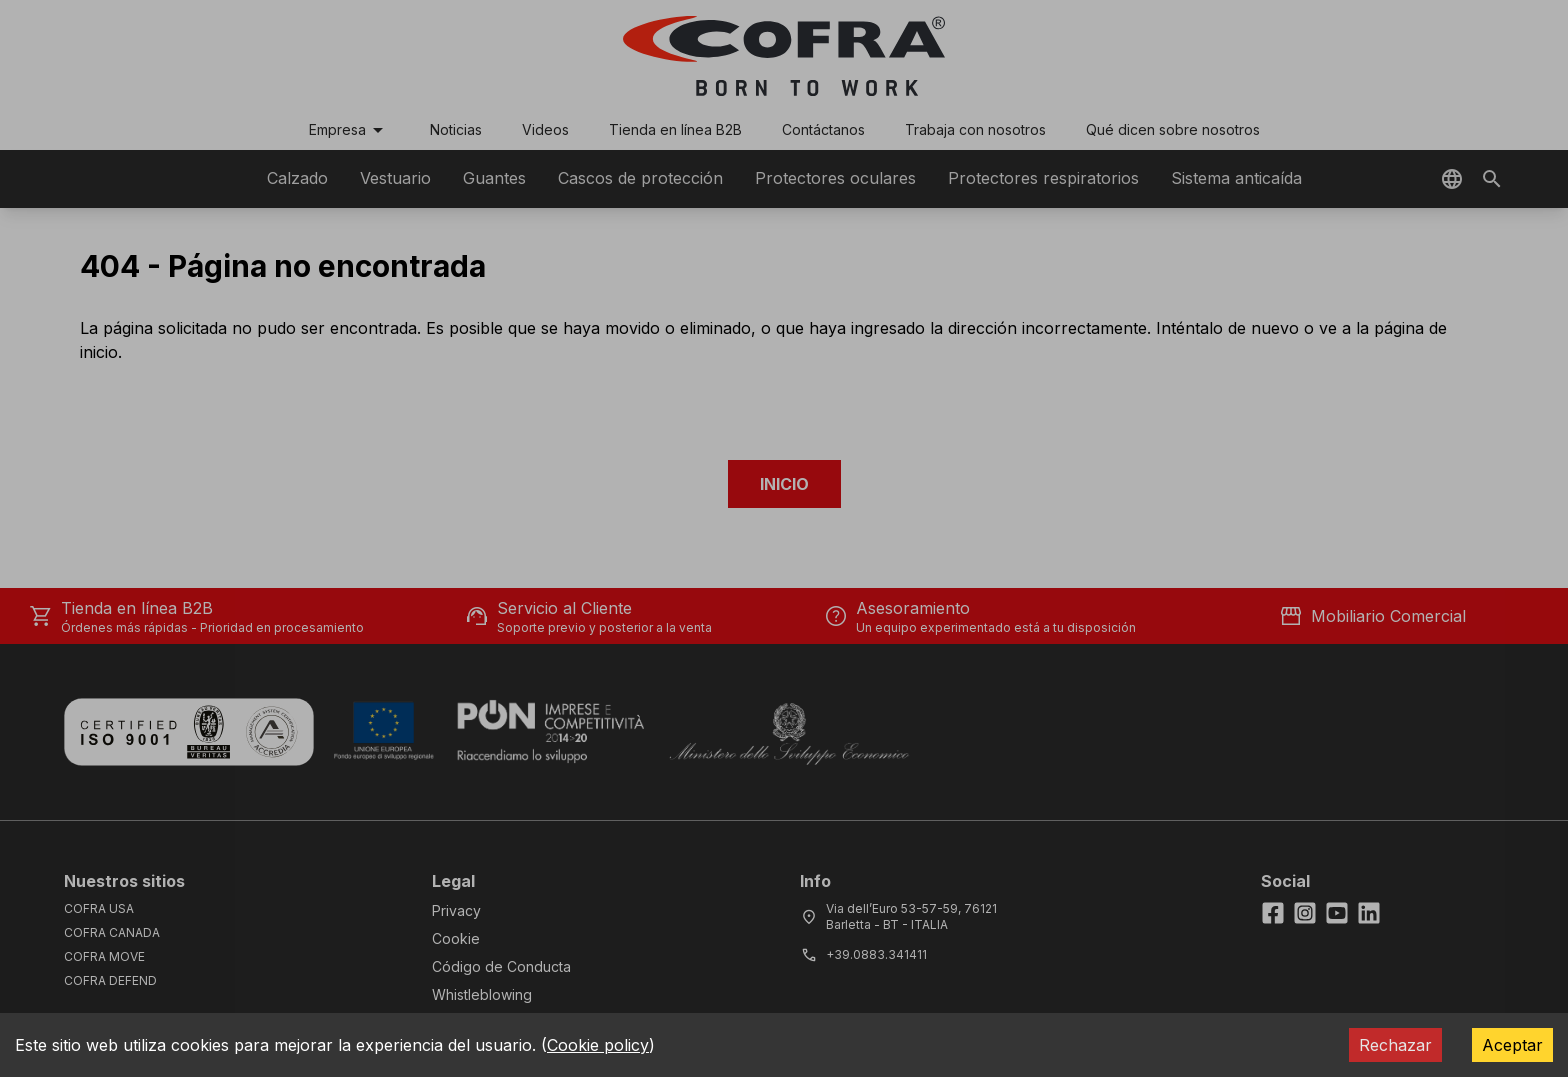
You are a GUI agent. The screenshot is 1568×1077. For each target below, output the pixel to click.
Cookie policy (598, 1045)
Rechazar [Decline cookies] (1395, 1045)
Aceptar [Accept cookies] (1512, 1045)
